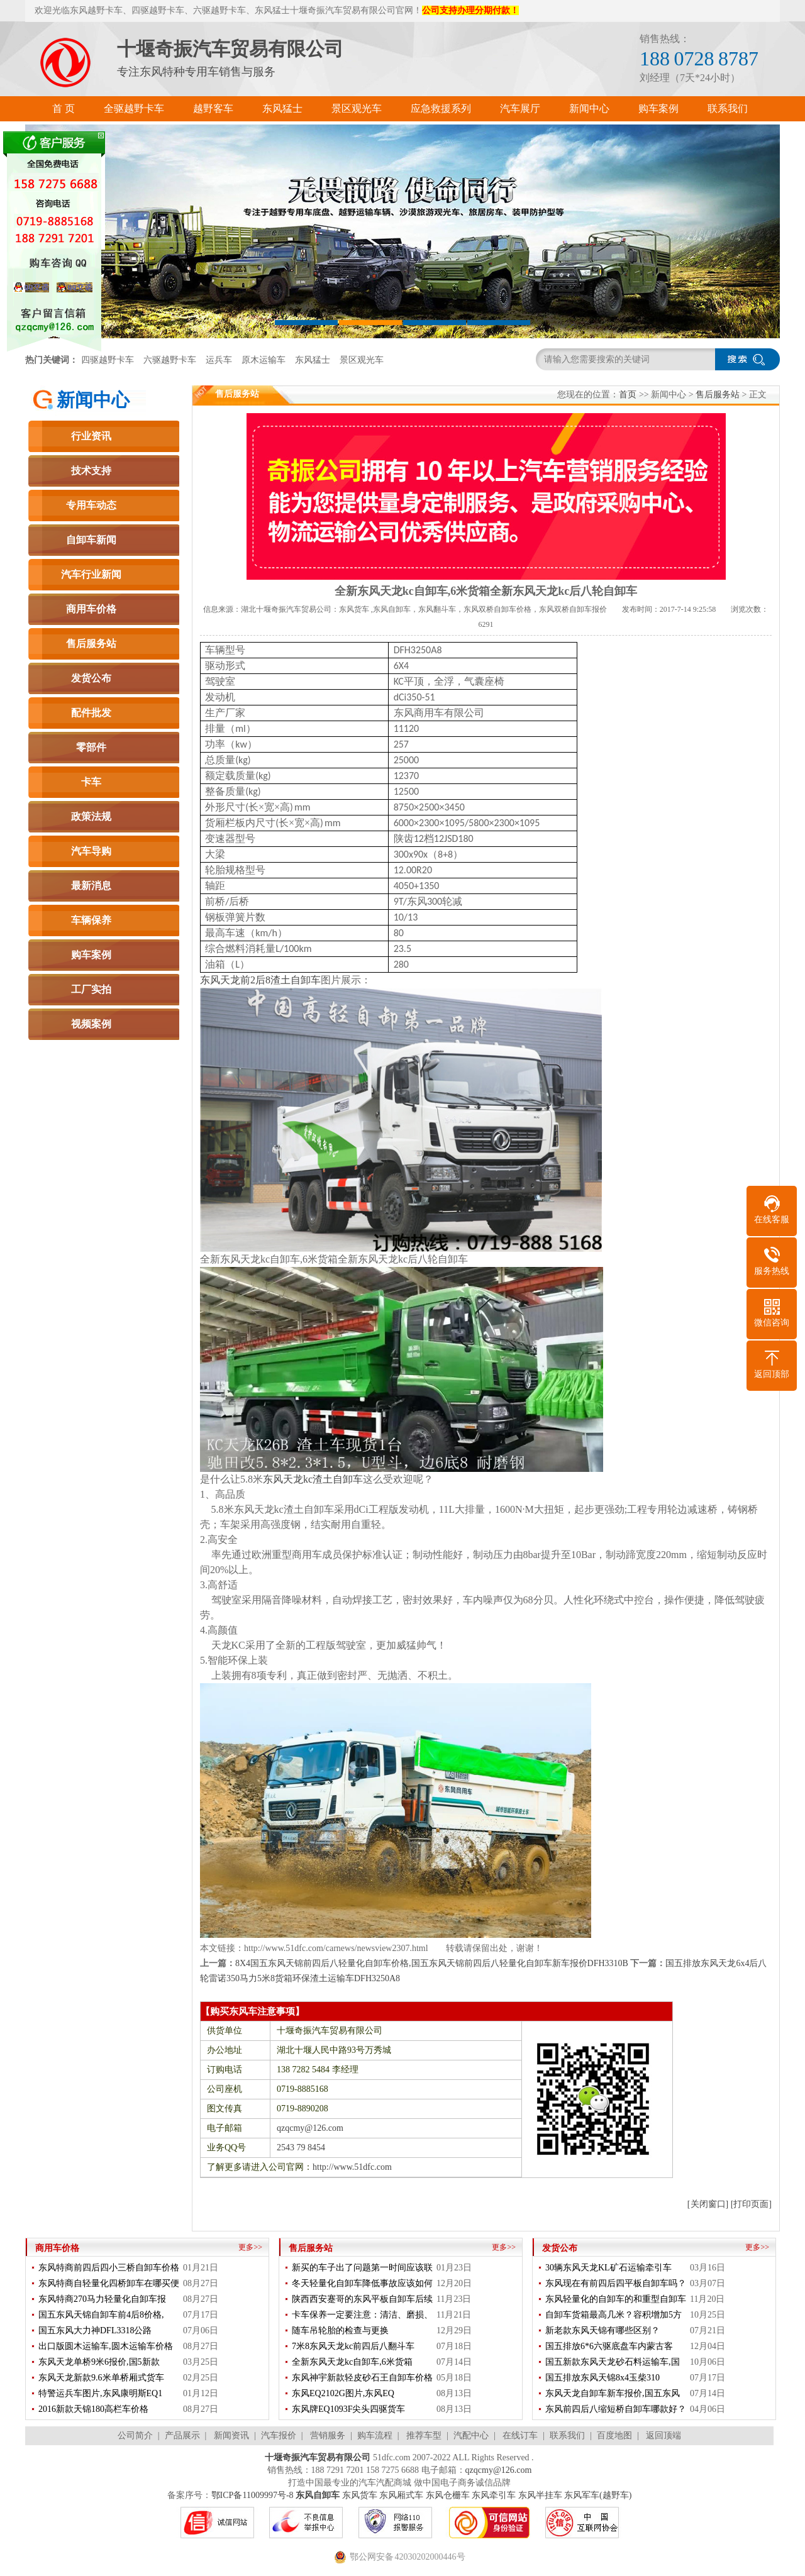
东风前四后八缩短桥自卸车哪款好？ (615, 2409)
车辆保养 (91, 920)
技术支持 (91, 470)
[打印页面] (751, 2204)
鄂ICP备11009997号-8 (252, 2495)
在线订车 (520, 2435)
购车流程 (374, 2435)
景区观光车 (362, 360)
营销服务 (327, 2435)
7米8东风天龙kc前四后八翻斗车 (353, 2346)
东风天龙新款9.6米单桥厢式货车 (101, 2377)
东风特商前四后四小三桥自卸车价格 (108, 2267)
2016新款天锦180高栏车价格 (93, 2409)
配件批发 (91, 712)
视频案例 (91, 1024)
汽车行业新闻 (91, 574)
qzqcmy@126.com (310, 2128)
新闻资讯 (231, 2435)
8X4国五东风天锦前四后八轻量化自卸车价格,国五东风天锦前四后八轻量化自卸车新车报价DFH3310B (431, 1963)
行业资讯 (91, 436)
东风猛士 (312, 360)
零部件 (91, 747)
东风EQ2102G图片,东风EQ (343, 2393)
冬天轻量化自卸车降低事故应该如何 (362, 2283)
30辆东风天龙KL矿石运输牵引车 (608, 2267)
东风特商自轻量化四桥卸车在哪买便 (108, 2283)
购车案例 (91, 954)
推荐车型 (423, 2435)
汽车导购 (91, 851)
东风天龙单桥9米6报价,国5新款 (99, 2362)
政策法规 (91, 816)
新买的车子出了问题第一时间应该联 (362, 2267)
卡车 (91, 782)
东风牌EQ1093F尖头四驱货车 (348, 2409)
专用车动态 (91, 505)
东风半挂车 (540, 2495)
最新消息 (91, 885)
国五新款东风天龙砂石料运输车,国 (612, 2362)
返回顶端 (663, 2435)
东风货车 (359, 2495)
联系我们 (567, 2435)
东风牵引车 (494, 2495)
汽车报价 (278, 2435)
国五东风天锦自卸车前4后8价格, (101, 2314)
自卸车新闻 (91, 539)
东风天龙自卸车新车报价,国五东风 (612, 2393)
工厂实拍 (91, 989)
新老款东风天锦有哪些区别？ (602, 2330)
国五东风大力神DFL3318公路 (95, 2330)
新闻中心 (93, 400)
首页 (627, 394)
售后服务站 (91, 643)
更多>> (250, 2247)
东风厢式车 (401, 2495)
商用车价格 (91, 609)
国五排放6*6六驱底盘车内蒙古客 (609, 2346)
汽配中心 (471, 2435)
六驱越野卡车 (169, 360)
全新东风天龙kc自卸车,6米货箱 (352, 2362)
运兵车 (219, 360)
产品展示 (182, 2435)
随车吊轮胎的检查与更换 (340, 2330)
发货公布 (91, 678)
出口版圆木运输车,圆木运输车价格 (105, 2346)
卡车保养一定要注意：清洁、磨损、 (362, 2314)
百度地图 (614, 2435)
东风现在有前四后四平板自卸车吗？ (615, 2283)
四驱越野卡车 (107, 360)
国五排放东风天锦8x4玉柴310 (602, 2377)
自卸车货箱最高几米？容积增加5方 (613, 2314)
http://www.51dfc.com (352, 2167)
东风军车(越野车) (597, 2495)
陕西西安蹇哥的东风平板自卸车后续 (362, 2299)
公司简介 (135, 2435)
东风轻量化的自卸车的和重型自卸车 (615, 2299)
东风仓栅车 (448, 2495)
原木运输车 (264, 360)
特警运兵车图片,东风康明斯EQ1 (100, 2393)
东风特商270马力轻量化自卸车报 (102, 2299)
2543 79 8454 (301, 2147)
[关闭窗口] (707, 2204)
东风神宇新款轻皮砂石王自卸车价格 (362, 2377)
